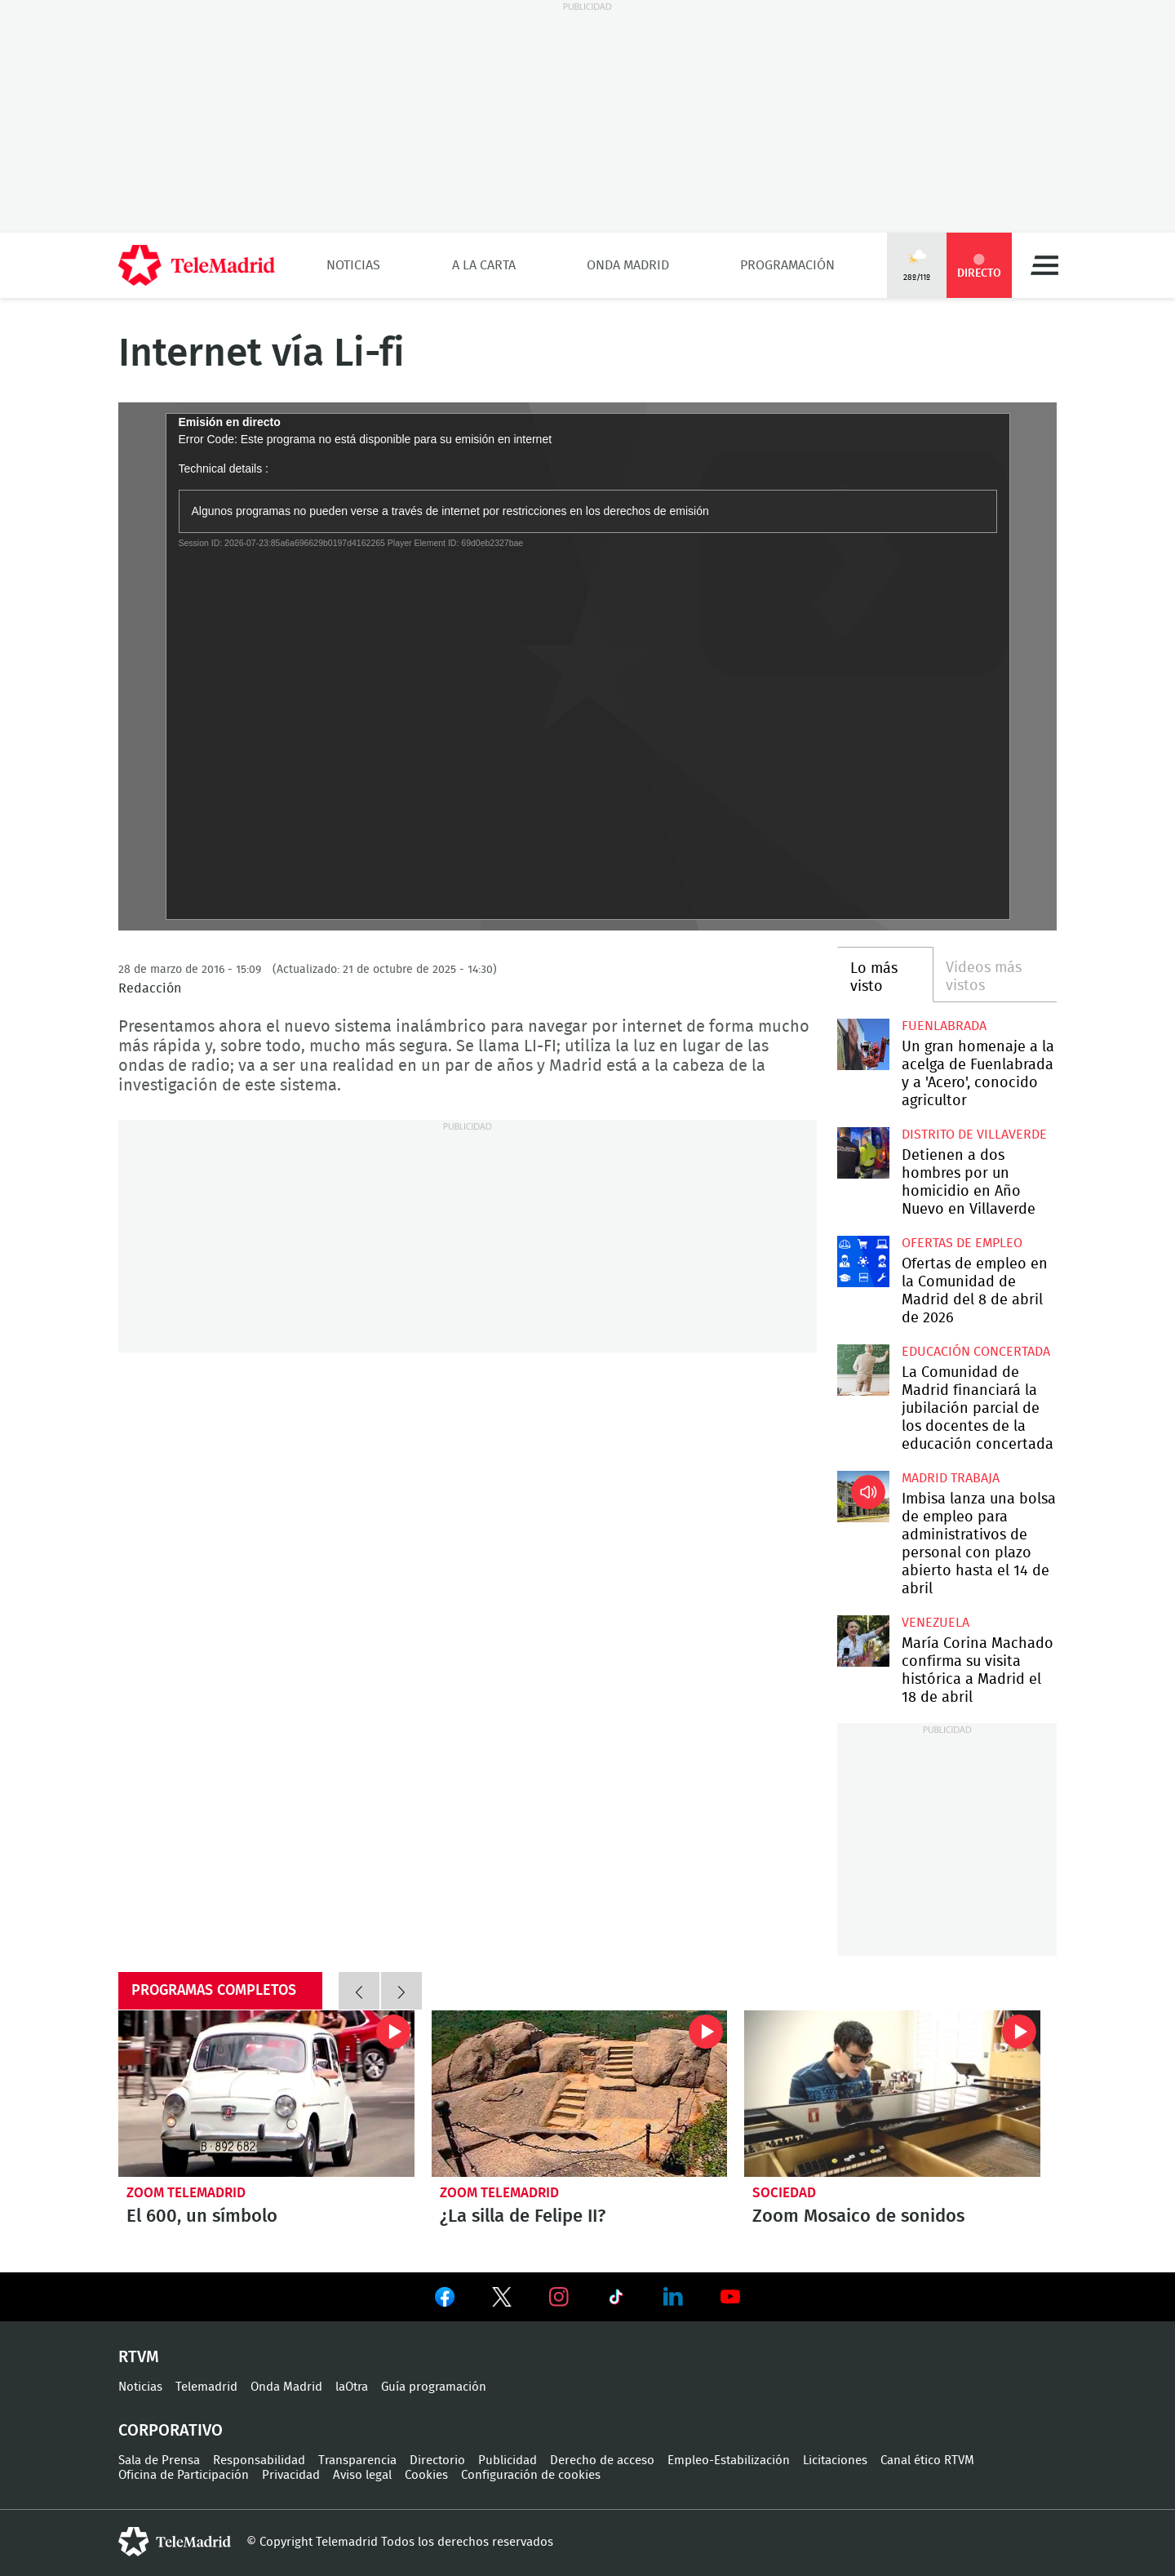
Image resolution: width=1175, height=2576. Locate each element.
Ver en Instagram (559, 2297)
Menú (1044, 265)
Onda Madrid (628, 265)
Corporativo (170, 2431)
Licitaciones (835, 2460)
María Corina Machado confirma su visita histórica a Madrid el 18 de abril (863, 1641)
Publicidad (507, 2460)
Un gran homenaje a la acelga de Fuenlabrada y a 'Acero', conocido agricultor (863, 1044)
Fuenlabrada (944, 1026)
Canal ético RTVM (927, 2460)
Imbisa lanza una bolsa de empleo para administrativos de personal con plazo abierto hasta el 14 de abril (863, 1496)
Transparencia (357, 2460)
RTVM (138, 2357)
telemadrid (174, 2541)
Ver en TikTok (616, 2300)
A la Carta (484, 265)
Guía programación (433, 2387)
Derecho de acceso (602, 2460)
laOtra (351, 2387)
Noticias (353, 265)
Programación (787, 265)
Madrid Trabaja (951, 1478)
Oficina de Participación (183, 2475)
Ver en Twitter (502, 2300)
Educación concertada (976, 1351)
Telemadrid (206, 2387)
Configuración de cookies (531, 2475)
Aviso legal (362, 2475)
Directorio (437, 2460)
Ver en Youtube (730, 2297)
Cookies (426, 2475)
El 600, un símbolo (266, 2093)
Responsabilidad (259, 2460)
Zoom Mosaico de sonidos (892, 2093)
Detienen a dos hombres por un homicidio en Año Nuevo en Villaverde (863, 1153)
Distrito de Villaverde (974, 1134)
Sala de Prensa (159, 2460)
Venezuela (935, 1622)
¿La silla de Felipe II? (580, 2093)
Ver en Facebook (444, 2300)
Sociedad (784, 2193)
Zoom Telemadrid (186, 2193)
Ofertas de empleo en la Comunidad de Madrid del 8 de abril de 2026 (863, 1261)
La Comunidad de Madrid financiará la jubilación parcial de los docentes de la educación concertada (863, 1370)
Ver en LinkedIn (673, 2297)
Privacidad (291, 2475)
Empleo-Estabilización (728, 2460)
